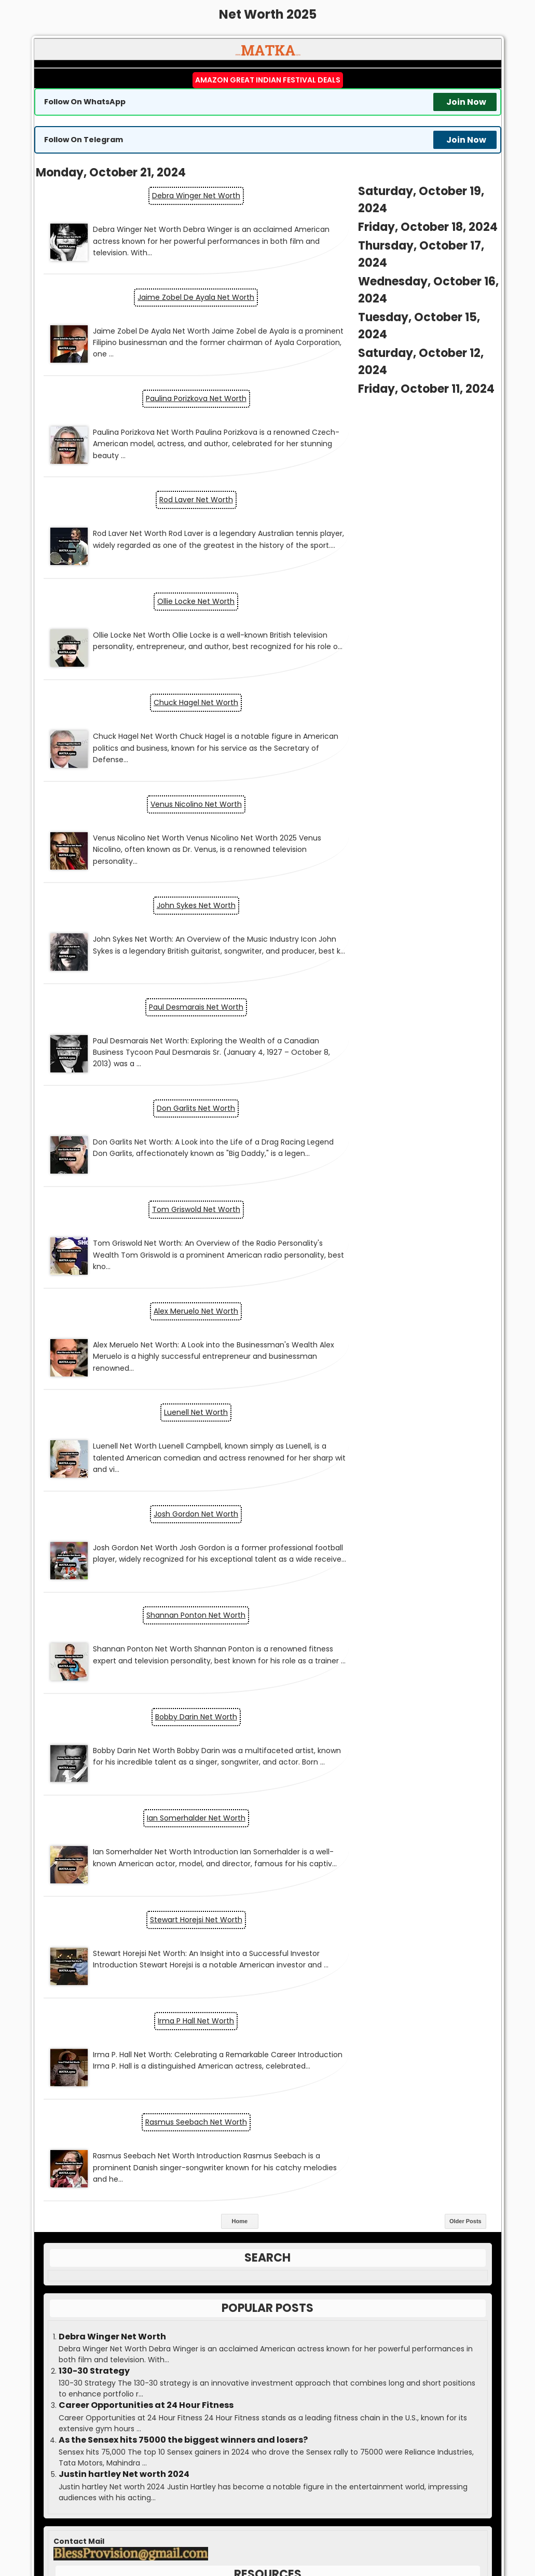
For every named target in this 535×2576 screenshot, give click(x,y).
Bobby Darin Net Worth (385, 992)
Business (260, 1775)
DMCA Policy (267, 2398)
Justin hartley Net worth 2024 (124, 1557)
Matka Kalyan (201, 2530)
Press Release (267, 2291)
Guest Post (268, 2313)
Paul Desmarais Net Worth (151, 698)
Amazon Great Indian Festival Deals (267, 80)
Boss (267, 2185)
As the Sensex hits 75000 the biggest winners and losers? (183, 1523)
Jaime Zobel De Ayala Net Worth (384, 213)
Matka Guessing (378, 2530)
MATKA (285, 2522)
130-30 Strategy (94, 1454)
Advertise (267, 2334)
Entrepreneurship (261, 1839)
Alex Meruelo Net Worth (384, 796)
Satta (423, 2530)
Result (267, 2206)
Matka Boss (313, 2530)
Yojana (260, 1945)
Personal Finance (259, 1903)
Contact (267, 2355)
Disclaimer (267, 2377)
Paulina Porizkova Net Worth (151, 329)
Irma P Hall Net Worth (151, 1207)
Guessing (267, 2249)
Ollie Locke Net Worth (150, 465)
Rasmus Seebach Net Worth (384, 1207)
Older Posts (465, 1304)
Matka (267, 2164)
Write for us (267, 2270)
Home (239, 1304)
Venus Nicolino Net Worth (151, 600)
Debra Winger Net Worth (151, 194)
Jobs (259, 1860)
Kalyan (267, 2228)
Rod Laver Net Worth (384, 348)
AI (261, 1733)
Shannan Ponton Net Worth (150, 992)
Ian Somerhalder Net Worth (151, 1109)
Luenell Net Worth (151, 894)
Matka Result (253, 2530)
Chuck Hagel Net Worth (384, 483)
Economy (260, 1818)
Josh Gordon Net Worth (384, 894)
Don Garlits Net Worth (384, 698)
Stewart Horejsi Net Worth (384, 1109)
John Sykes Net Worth (384, 600)
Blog (260, 1754)
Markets (259, 1882)
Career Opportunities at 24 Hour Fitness (146, 1489)
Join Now (466, 102)
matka (188, 2489)
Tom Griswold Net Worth (151, 796)
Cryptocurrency (261, 1797)
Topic (256, 1924)
